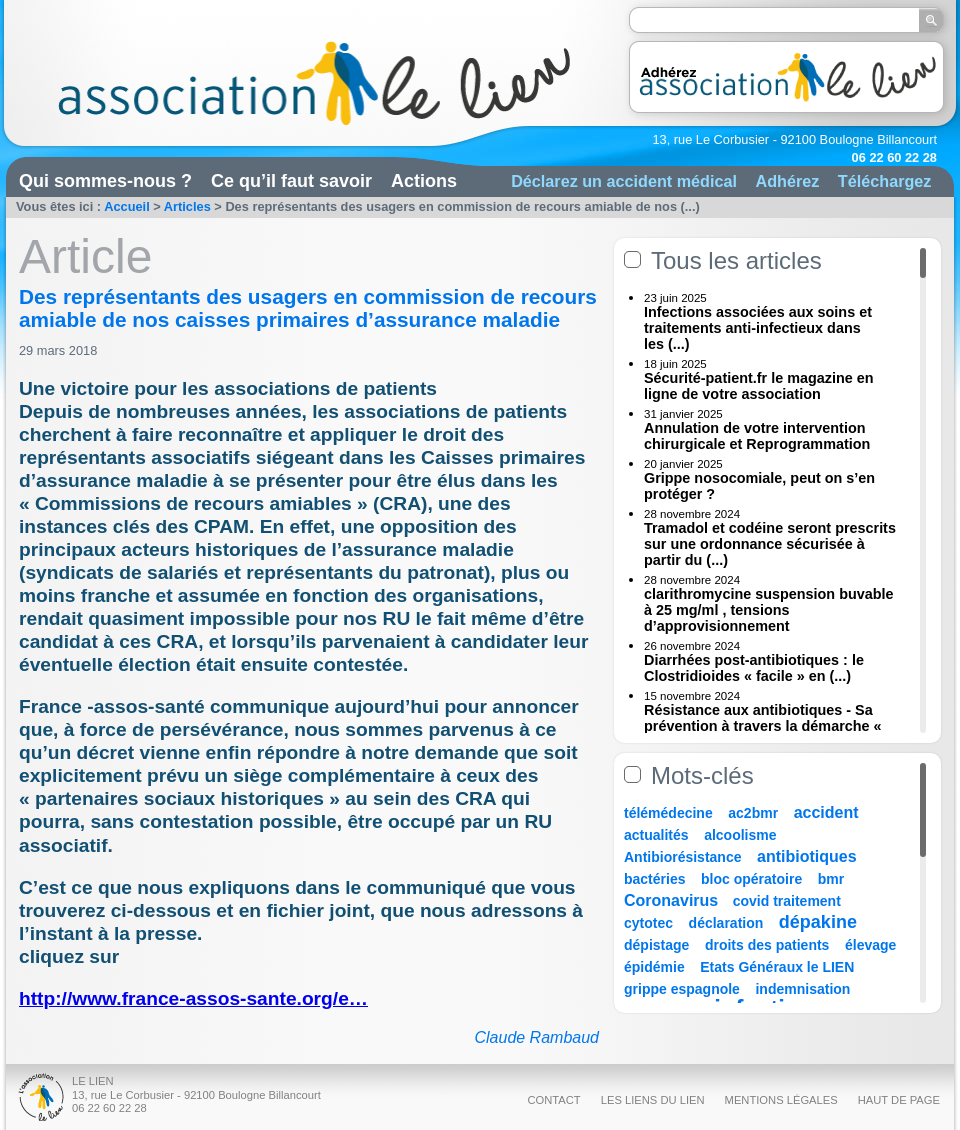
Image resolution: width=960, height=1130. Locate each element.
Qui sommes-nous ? (105, 181)
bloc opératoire (751, 879)
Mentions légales (781, 1100)
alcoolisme (740, 835)
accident (826, 812)
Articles (187, 206)
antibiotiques (807, 856)
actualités (656, 835)
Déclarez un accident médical (624, 181)
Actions (424, 181)
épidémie (654, 967)
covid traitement (787, 901)
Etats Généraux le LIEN (777, 967)
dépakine (818, 922)
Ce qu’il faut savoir (291, 181)
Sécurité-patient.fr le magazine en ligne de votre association (759, 386)
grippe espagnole (682, 989)
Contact (553, 1100)
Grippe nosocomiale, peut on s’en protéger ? (759, 486)
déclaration (726, 923)
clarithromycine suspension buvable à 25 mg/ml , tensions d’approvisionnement (769, 610)
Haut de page (899, 1100)
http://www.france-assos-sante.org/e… (193, 998)
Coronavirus (673, 900)
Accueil (127, 206)
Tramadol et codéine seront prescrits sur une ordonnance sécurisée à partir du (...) (770, 544)
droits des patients (767, 945)
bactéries (654, 879)
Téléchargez (885, 181)
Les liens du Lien (653, 1100)
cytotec (648, 923)
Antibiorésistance (682, 857)
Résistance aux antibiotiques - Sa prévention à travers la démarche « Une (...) (763, 726)
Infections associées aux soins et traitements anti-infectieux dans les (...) (758, 328)
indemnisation (802, 989)
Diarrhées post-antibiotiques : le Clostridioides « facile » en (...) (754, 668)
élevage (870, 945)
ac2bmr (753, 813)
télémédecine (668, 813)
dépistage (656, 945)
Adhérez (787, 181)
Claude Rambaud (536, 1037)
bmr (831, 879)
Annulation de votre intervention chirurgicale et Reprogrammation (757, 436)
